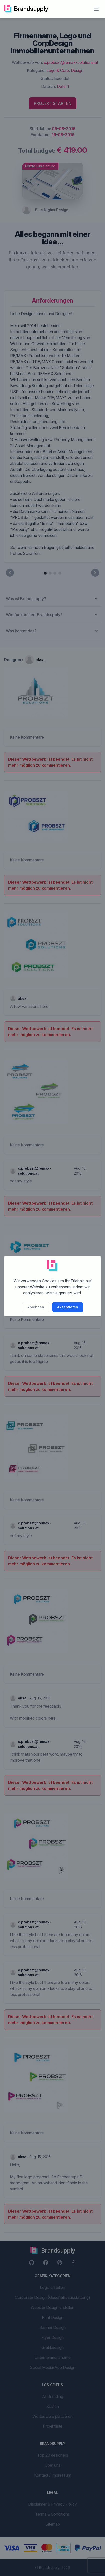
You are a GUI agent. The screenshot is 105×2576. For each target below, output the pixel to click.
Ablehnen (35, 1307)
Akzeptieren (67, 1307)
